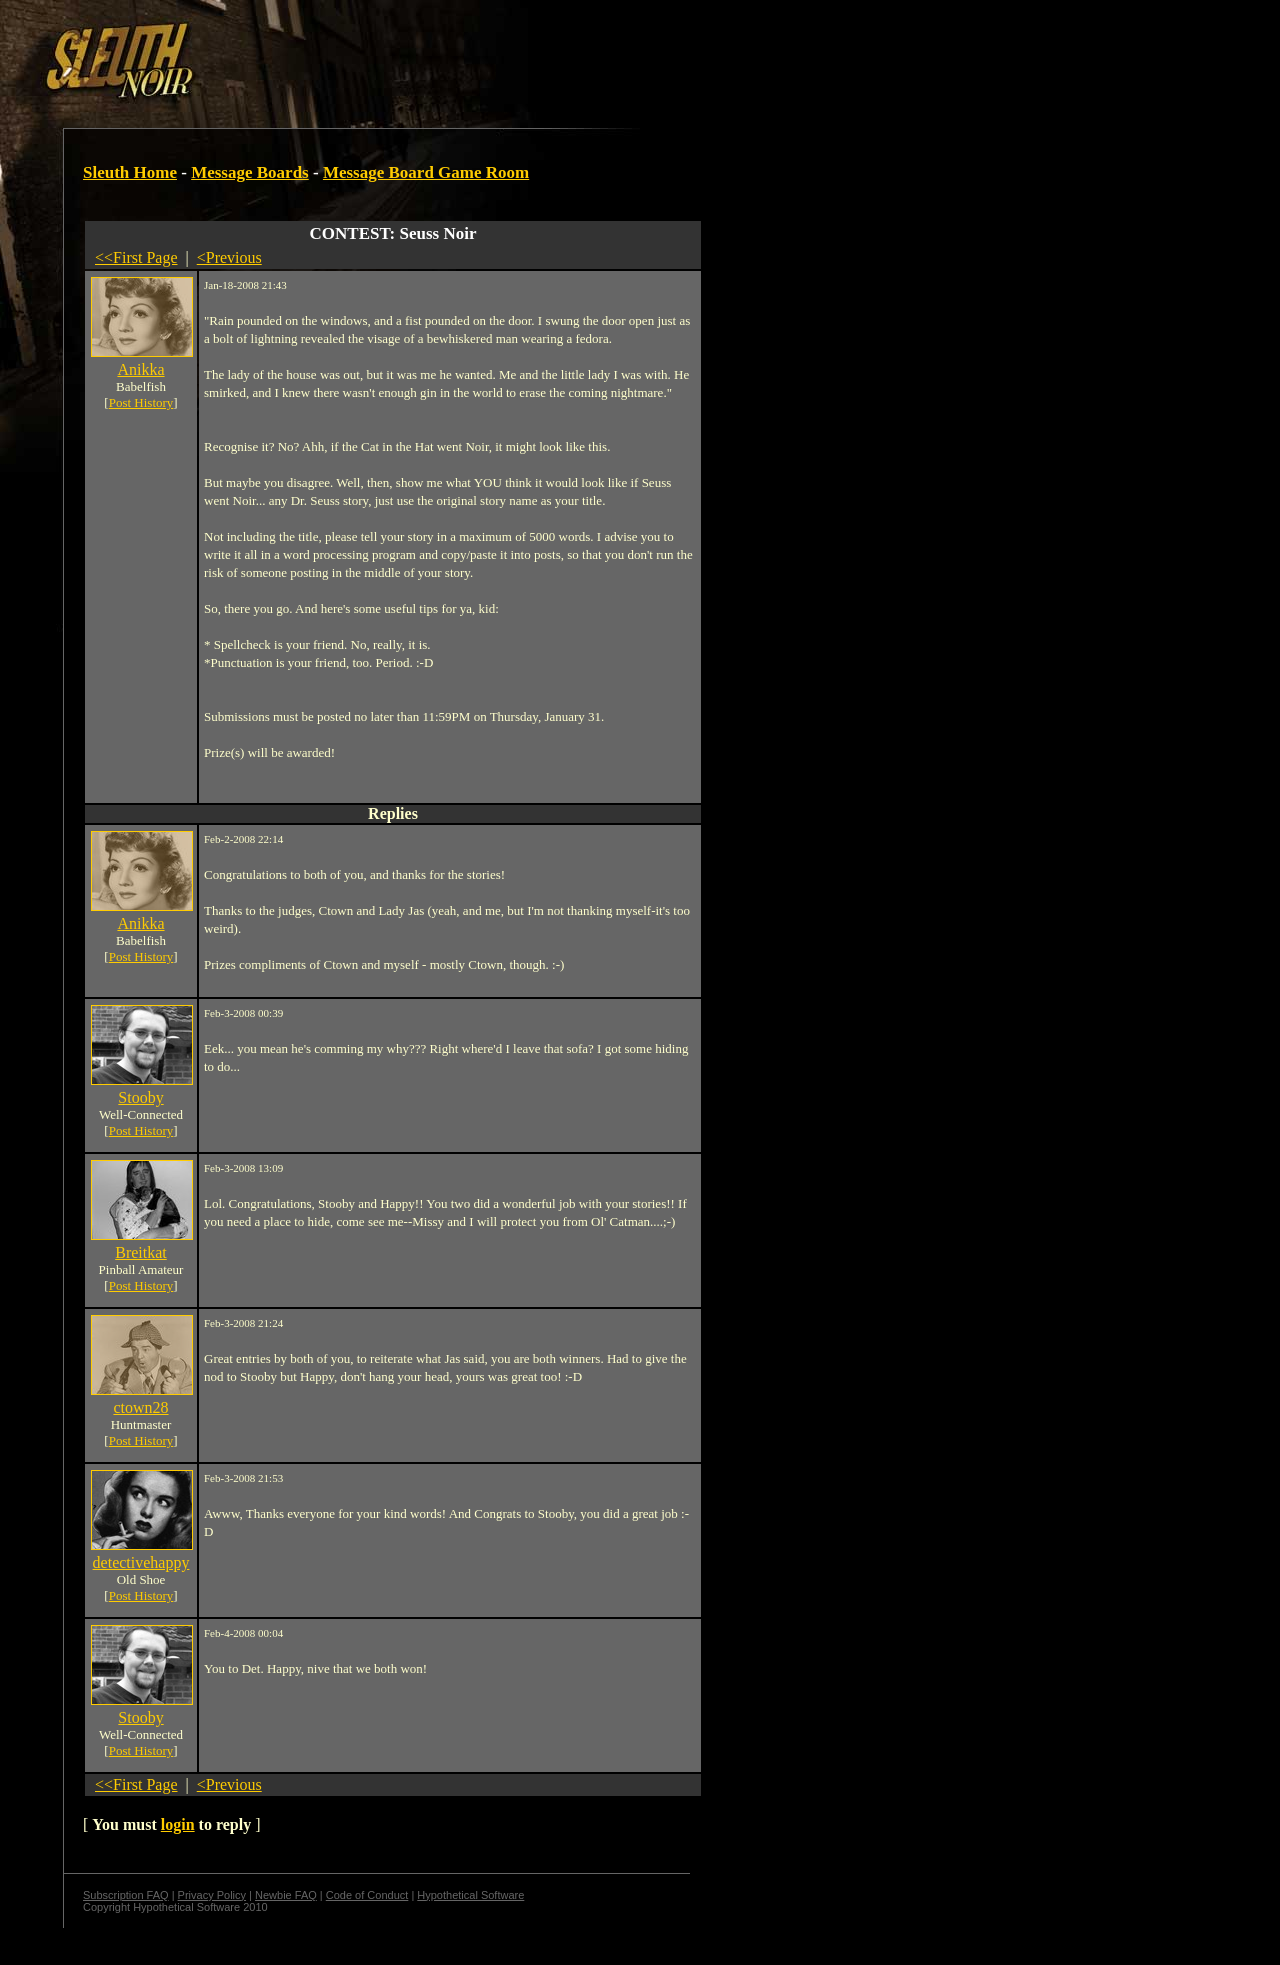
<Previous (229, 257)
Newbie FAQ (286, 1895)
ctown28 (140, 1407)
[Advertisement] (347, 53)
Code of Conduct (367, 1895)
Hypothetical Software (470, 1895)
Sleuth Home (130, 172)
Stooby (140, 1097)
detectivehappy (141, 1562)
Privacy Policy (212, 1895)
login (178, 1824)
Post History (141, 402)
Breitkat (141, 1252)
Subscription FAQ (126, 1895)
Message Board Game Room (426, 172)
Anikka (140, 369)
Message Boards (250, 172)
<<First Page (136, 257)
